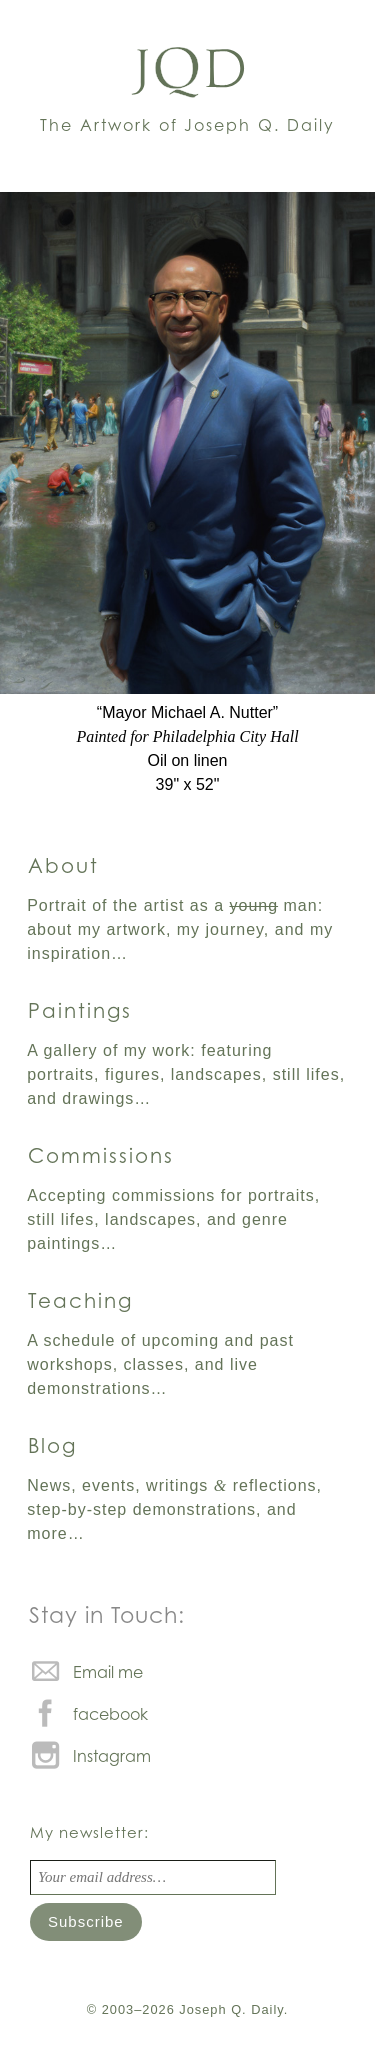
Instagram (112, 1756)
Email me (108, 1672)
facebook (110, 1714)
